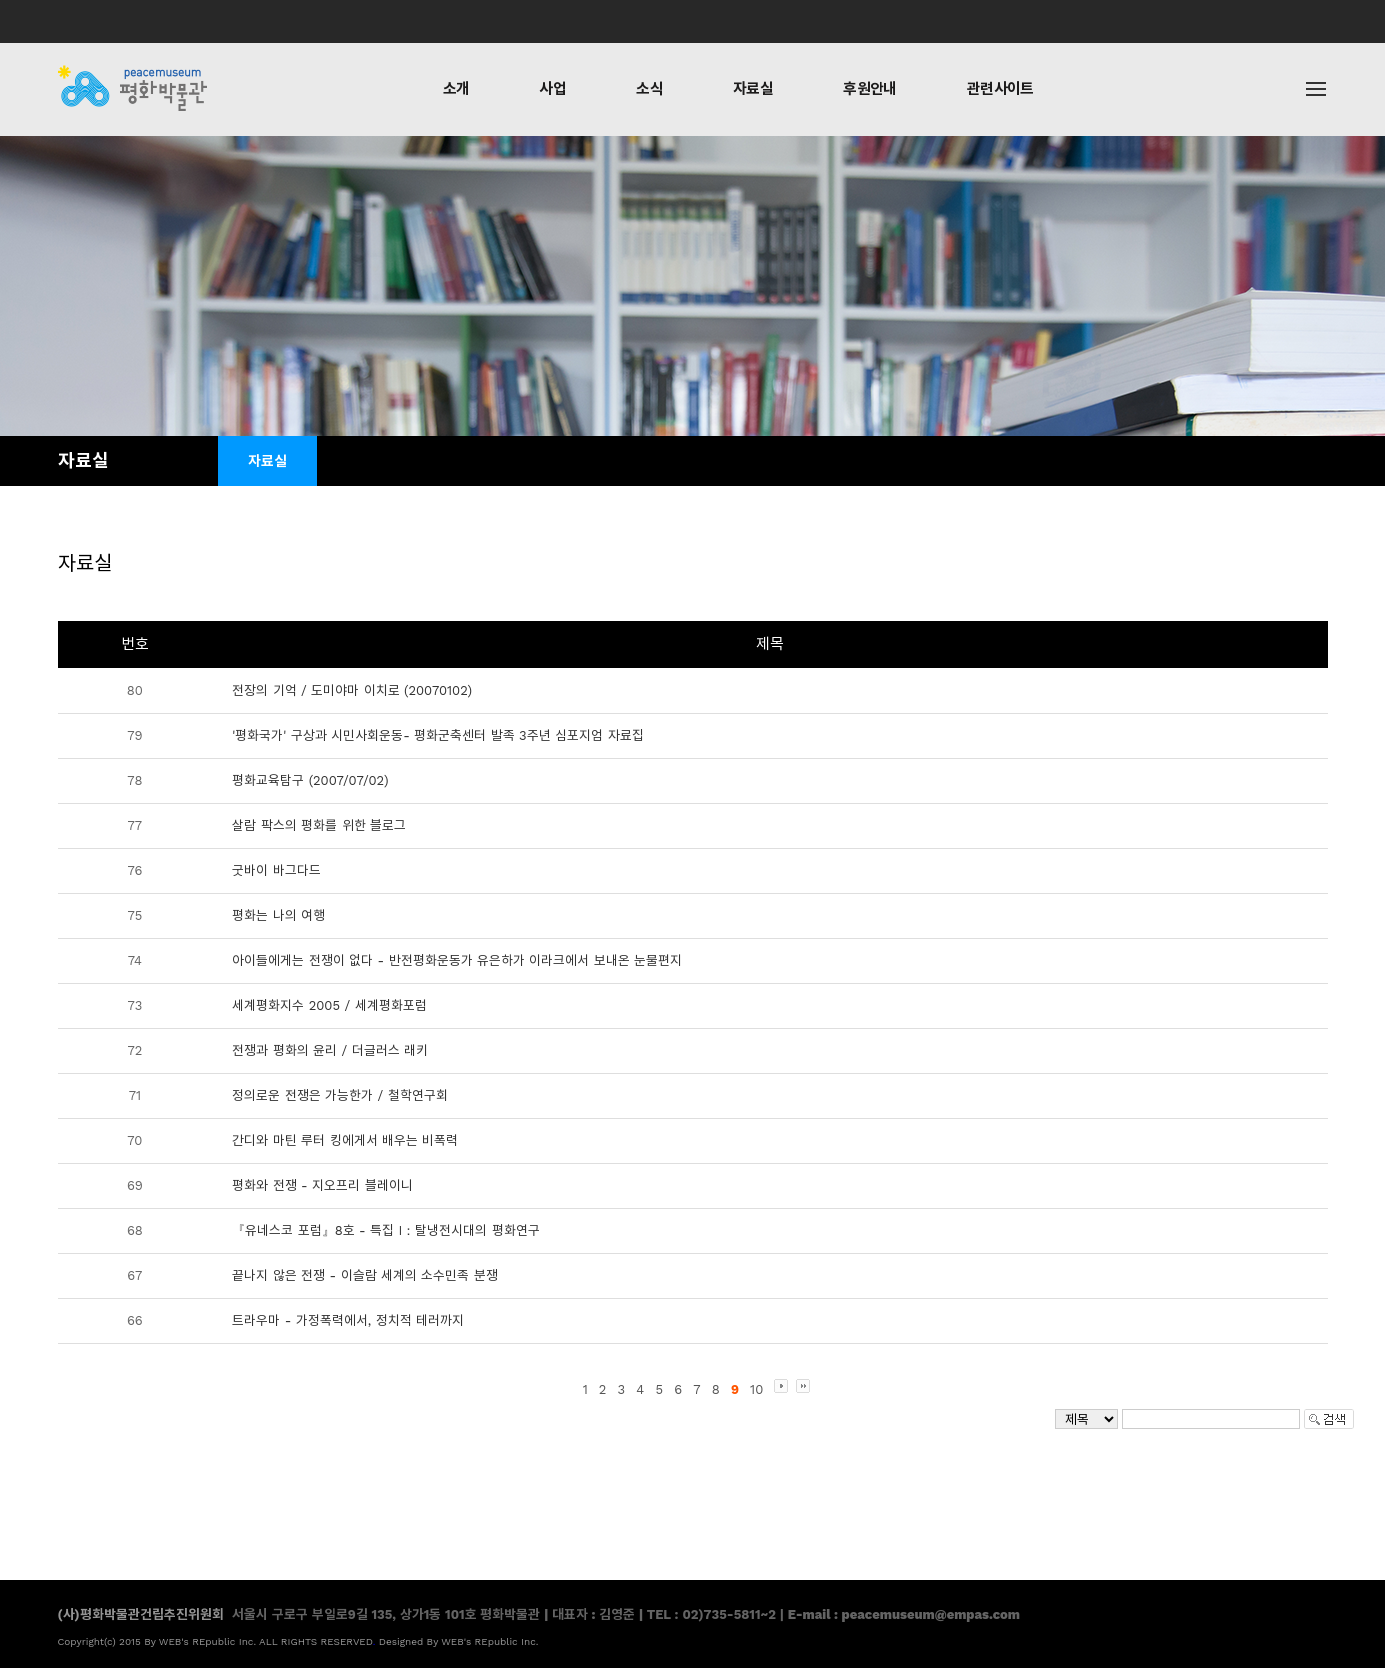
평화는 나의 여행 (278, 915)
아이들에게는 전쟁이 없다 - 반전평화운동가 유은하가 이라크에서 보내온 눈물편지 (457, 960)
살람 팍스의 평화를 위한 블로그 (319, 825)
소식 (649, 89)
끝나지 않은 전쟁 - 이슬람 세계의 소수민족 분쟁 (365, 1275)
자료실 (753, 89)
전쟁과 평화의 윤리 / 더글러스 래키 (330, 1050)
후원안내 (870, 89)
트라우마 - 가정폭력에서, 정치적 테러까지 (348, 1320)
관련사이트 (1000, 89)
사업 (552, 89)
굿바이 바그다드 (276, 870)
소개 (456, 89)
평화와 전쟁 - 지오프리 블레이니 (322, 1185)
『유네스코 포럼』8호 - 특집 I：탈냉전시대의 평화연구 (386, 1230)
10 (756, 1389)
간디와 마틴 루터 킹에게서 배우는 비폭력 (345, 1140)
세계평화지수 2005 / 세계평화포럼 (329, 1005)
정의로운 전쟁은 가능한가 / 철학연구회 (339, 1095)
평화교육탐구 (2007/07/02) (310, 780)
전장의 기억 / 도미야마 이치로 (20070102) (352, 690)
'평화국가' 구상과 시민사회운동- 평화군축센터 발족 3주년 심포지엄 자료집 (437, 735)
